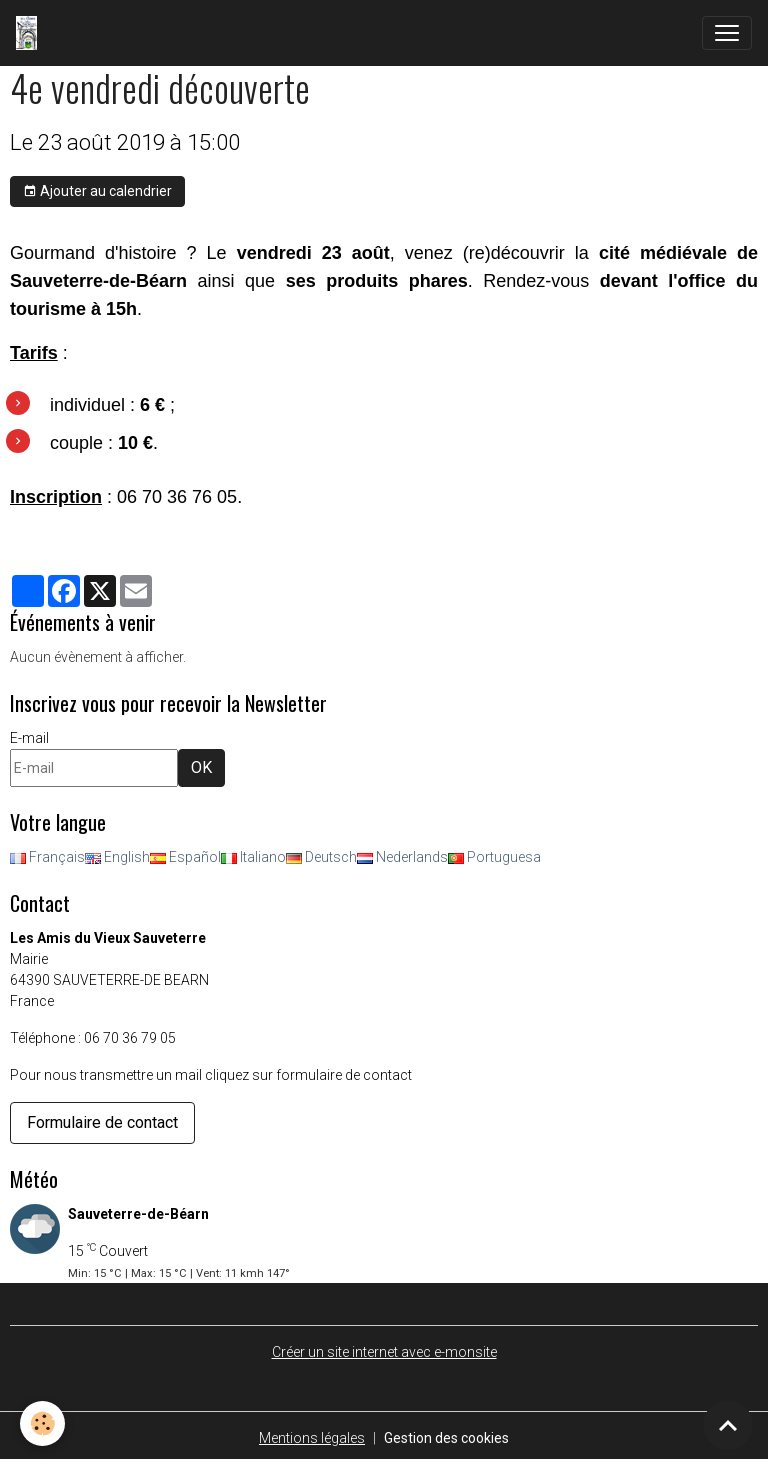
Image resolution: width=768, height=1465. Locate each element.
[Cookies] (42, 1423)
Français (47, 857)
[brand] (30, 33)
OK (201, 767)
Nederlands (402, 857)
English (117, 857)
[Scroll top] (728, 1425)
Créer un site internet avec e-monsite (384, 1352)
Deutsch (321, 857)
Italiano (253, 857)
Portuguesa (494, 857)
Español (185, 857)
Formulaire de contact (102, 1122)
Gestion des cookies (446, 1438)
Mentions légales (312, 1438)
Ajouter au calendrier (97, 192)
